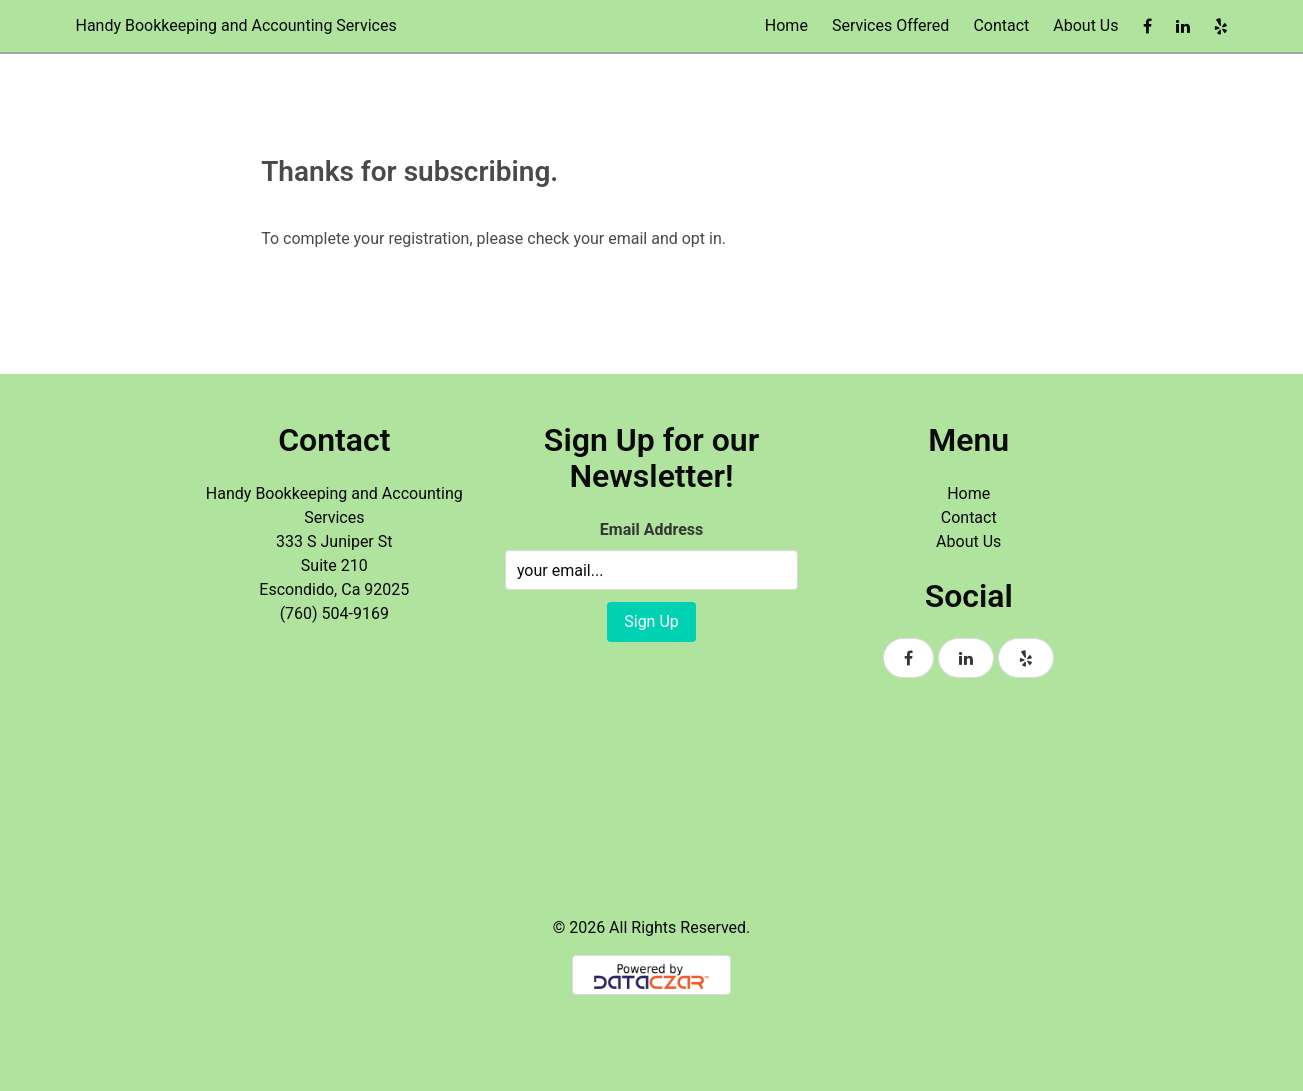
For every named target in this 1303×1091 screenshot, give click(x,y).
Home (786, 25)
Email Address (651, 529)
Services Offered (890, 25)
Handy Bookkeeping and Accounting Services (236, 25)
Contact (1001, 25)
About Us (1085, 25)
